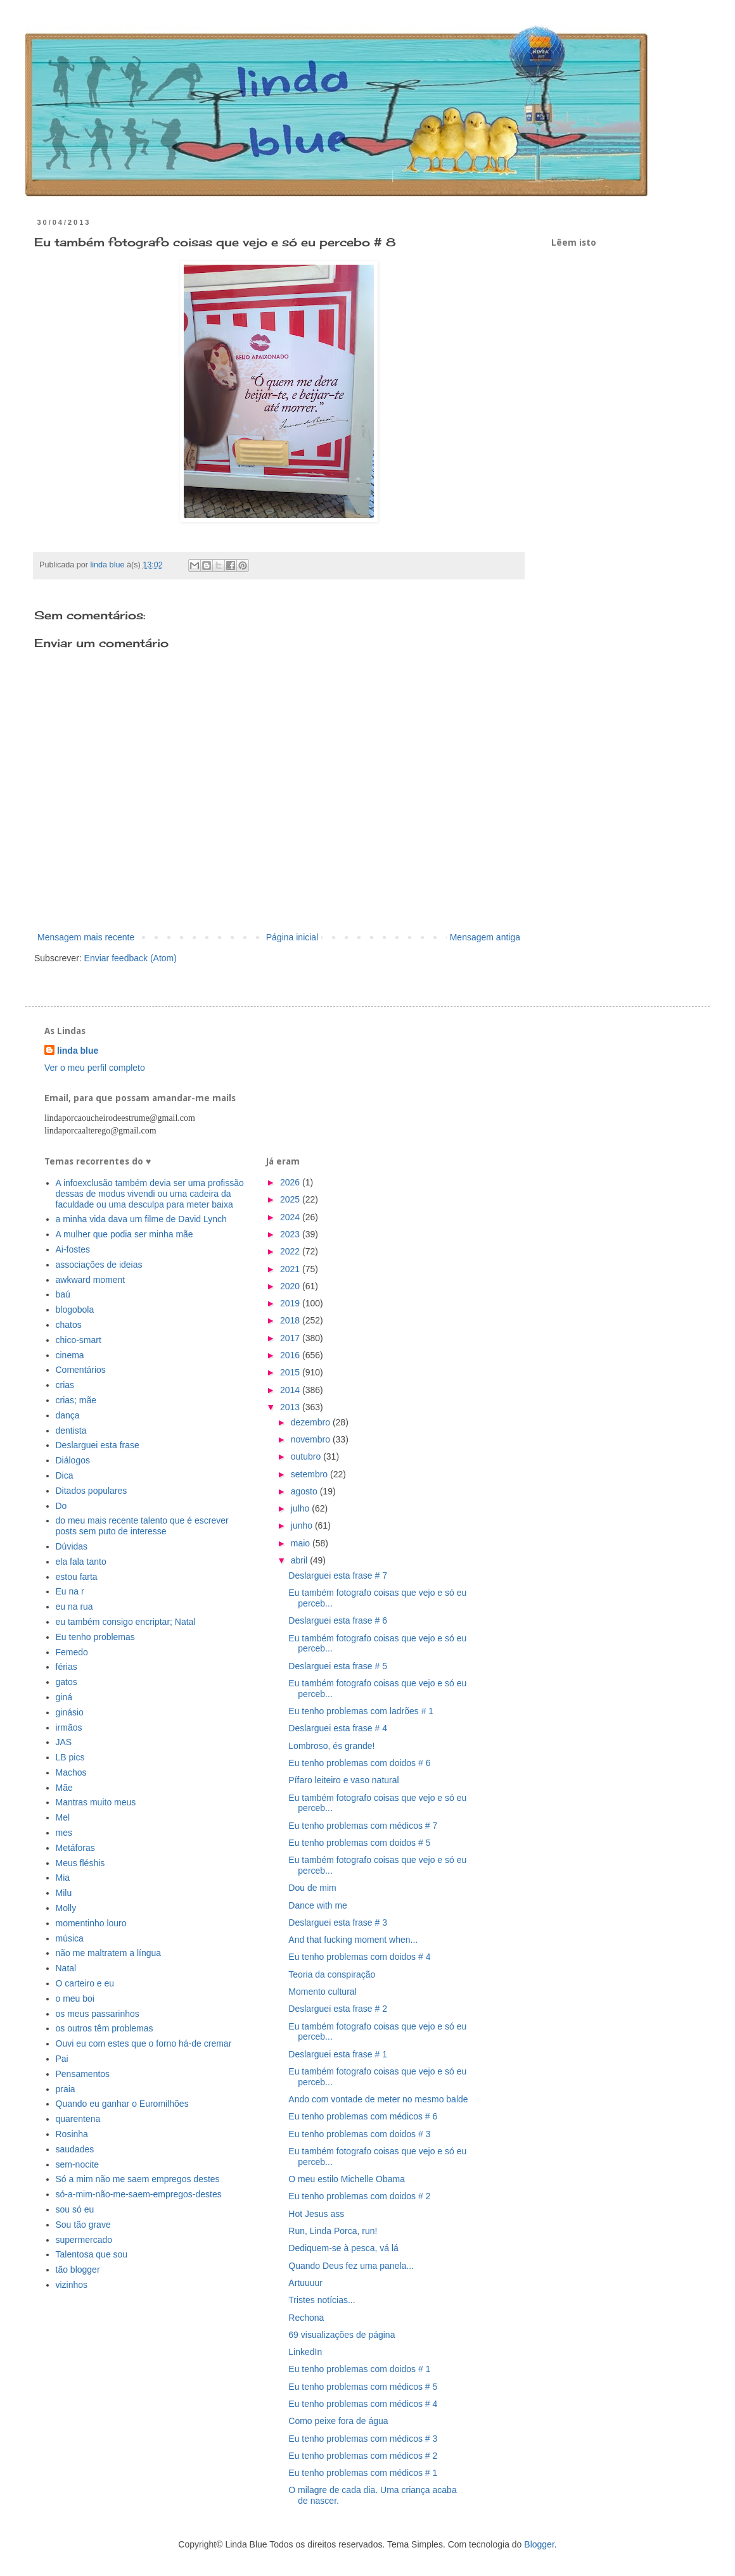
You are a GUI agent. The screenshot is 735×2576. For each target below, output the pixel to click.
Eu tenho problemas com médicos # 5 (362, 2387)
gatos (66, 1682)
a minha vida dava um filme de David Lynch (141, 1219)
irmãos (69, 1727)
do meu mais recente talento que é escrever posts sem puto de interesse (142, 1525)
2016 (291, 1355)
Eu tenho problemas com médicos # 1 (362, 2473)
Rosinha (72, 2134)
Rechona (306, 2318)
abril (300, 1560)
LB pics (70, 1757)
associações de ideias (99, 1265)
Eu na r (70, 1591)
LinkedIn (305, 2352)
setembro (310, 1474)
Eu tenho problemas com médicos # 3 (362, 2439)
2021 (291, 1269)
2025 (291, 1199)
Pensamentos (83, 2074)
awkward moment (90, 1280)
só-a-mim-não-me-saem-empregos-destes (139, 2194)
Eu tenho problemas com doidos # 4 (359, 1957)
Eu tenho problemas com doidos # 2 (359, 2196)
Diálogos (73, 1460)
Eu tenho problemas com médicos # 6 (362, 2116)
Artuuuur (305, 2283)
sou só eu (75, 2209)
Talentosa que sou (92, 2254)
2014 (291, 1390)
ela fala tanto (81, 1561)
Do (61, 1506)
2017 (291, 1338)
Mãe (64, 1788)
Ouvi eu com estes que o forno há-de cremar (144, 2043)
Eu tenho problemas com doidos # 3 (359, 2134)
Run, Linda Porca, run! (332, 2231)
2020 (291, 1286)
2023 (291, 1234)
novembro (312, 1439)
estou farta (77, 1577)
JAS (64, 1742)
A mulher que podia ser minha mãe (124, 1234)
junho (303, 1525)
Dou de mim (312, 1888)
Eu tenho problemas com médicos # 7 (362, 1826)
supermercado (84, 2240)
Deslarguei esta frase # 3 (337, 1922)
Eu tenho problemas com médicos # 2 (362, 2456)
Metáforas (75, 1848)
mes (64, 1833)
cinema (70, 1355)
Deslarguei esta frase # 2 (337, 2009)
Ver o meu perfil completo (94, 1068)
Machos (71, 1772)
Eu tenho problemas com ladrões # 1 (360, 1711)
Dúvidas (72, 1546)
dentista (71, 1430)
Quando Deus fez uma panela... (351, 2266)
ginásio (70, 1712)
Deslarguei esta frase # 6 (337, 1620)
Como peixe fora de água (338, 2421)
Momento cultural (322, 1991)
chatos (69, 1325)
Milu (64, 1893)
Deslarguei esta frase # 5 (337, 1666)
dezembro (312, 1422)
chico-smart (78, 1340)
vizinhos (72, 2285)
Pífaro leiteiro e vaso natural (343, 1780)
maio (301, 1543)
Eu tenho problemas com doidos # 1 (359, 2369)
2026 (291, 1182)
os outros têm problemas (104, 2028)
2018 (291, 1320)
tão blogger (78, 2269)
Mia (63, 1877)
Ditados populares (91, 1491)
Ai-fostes (73, 1249)
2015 (291, 1372)
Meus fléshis (80, 1863)
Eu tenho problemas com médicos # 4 (362, 2404)
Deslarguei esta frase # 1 (337, 2054)
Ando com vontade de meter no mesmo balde (378, 2099)
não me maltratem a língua (109, 1953)
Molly (66, 1908)
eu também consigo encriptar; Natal (126, 1622)
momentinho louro (91, 1923)
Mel (63, 1817)
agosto (305, 1491)
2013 (291, 1407)
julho (301, 1508)
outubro (307, 1456)
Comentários (81, 1370)
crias (65, 1385)
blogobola (75, 1309)
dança (68, 1415)
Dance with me (317, 1905)
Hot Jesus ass (316, 2214)
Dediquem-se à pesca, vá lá (343, 2248)
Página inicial (292, 937)
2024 (291, 1217)
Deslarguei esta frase (97, 1445)
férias (66, 1667)
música (70, 1938)
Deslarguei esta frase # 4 (337, 1728)
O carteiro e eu (85, 1983)
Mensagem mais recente (85, 937)
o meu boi (75, 1998)
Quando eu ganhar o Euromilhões (122, 2104)
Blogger (539, 2544)
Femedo (72, 1652)
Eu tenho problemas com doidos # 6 (359, 1763)
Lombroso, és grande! (331, 1746)
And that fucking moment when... (353, 1940)
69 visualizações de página (341, 2335)
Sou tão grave (83, 2224)
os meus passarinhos (97, 2014)
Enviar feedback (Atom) (130, 958)
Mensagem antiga (485, 937)
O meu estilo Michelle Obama (346, 2179)
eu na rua (74, 1606)
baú (63, 1294)
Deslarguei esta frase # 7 (337, 1575)
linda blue (77, 1050)
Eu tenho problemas (95, 1637)
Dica (65, 1475)
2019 (291, 1303)
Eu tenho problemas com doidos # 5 (359, 1843)
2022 (291, 1251)
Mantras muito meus (96, 1802)
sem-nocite (77, 2164)
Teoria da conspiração (331, 1974)
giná (64, 1697)
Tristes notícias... (321, 2300)
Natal (66, 1968)
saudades (75, 2149)
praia (65, 2089)
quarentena (78, 2119)
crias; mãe (76, 1400)
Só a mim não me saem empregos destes (138, 2179)
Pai (62, 2059)
